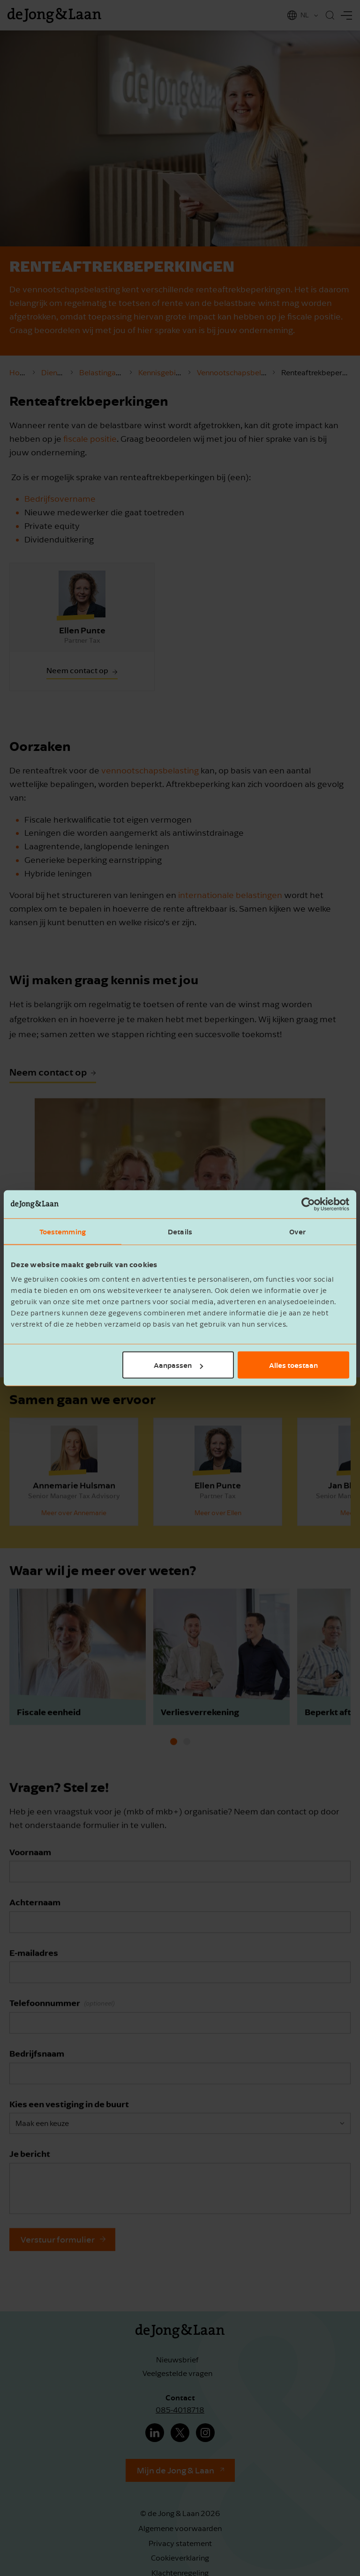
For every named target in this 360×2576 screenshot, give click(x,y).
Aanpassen (178, 1365)
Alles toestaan (293, 1365)
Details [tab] (180, 1231)
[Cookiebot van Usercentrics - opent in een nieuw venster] (308, 1204)
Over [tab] (297, 1231)
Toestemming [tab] (62, 1231)
